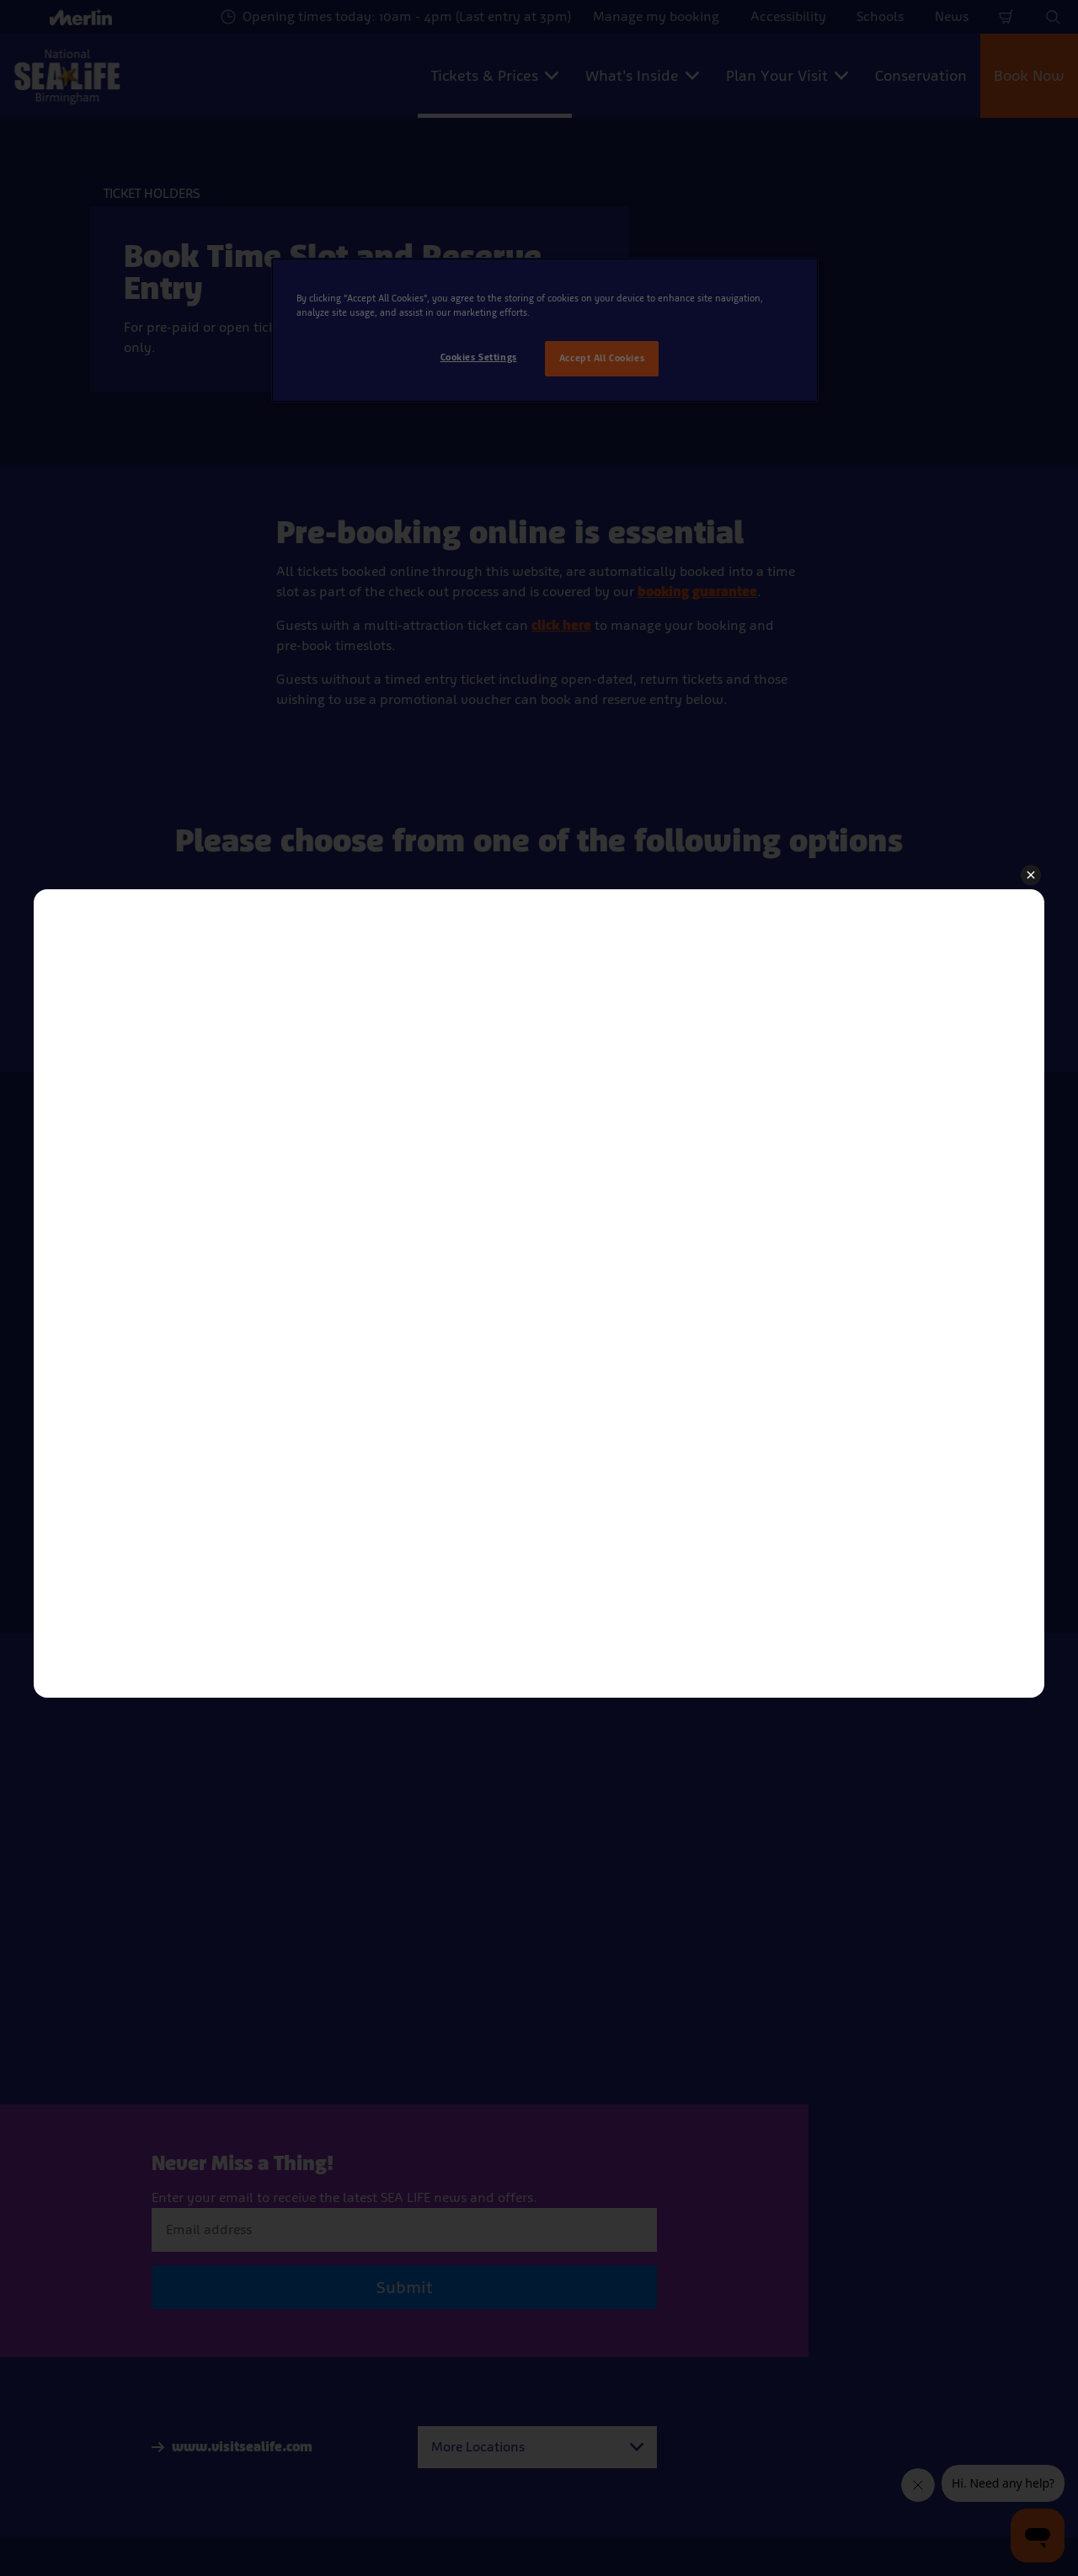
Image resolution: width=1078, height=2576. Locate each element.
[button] (1030, 875)
